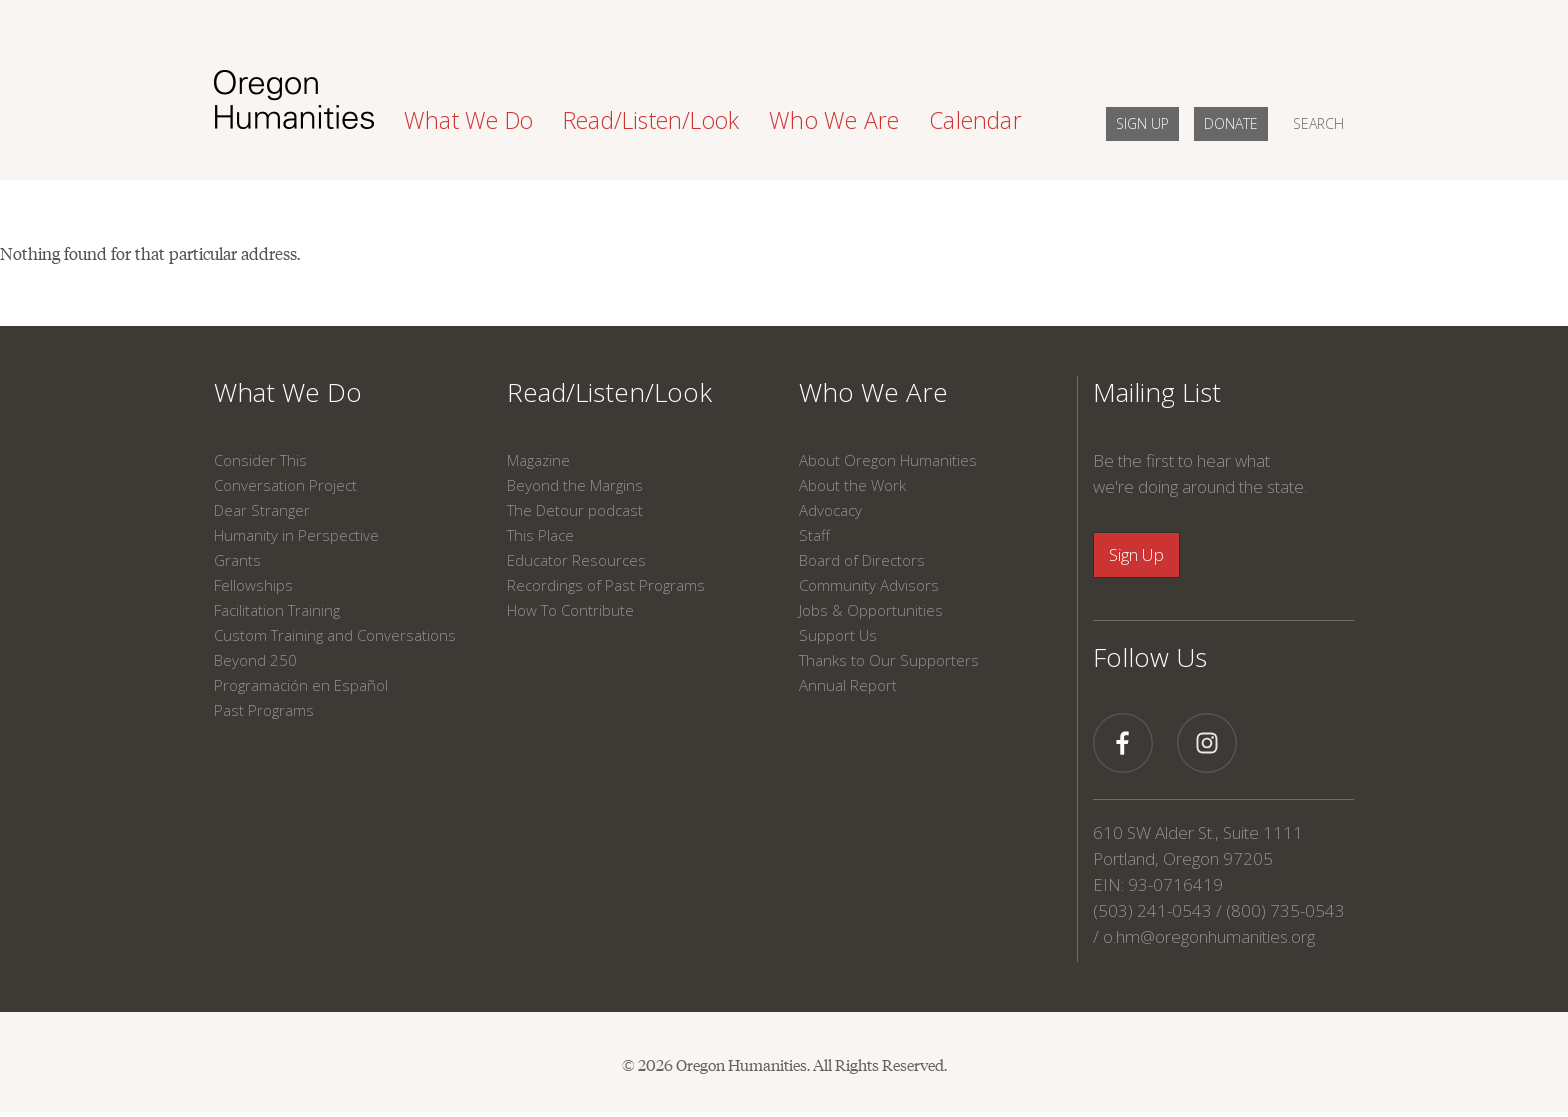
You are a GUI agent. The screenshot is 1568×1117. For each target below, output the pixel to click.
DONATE (1231, 123)
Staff (814, 535)
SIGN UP (1142, 123)
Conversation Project (285, 485)
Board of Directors (862, 560)
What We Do (288, 392)
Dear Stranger (262, 510)
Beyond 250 (255, 660)
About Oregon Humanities (888, 460)
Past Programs (264, 710)
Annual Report (848, 685)
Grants (237, 560)
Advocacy (830, 510)
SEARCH (1318, 123)
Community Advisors (869, 585)
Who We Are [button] (834, 120)
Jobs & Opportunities (871, 610)
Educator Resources (576, 560)
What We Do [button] (468, 120)
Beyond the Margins (575, 485)
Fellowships (253, 585)
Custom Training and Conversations (335, 635)
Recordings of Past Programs (606, 585)
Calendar (975, 120)
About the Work (852, 485)
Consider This (260, 460)
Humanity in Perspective (296, 535)
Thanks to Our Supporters (889, 660)
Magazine (538, 460)
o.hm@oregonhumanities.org (1209, 936)
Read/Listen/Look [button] (651, 120)
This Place (540, 535)
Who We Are (873, 392)
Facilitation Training (277, 610)
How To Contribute (570, 610)
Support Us (838, 635)
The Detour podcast (575, 510)
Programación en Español (301, 685)
